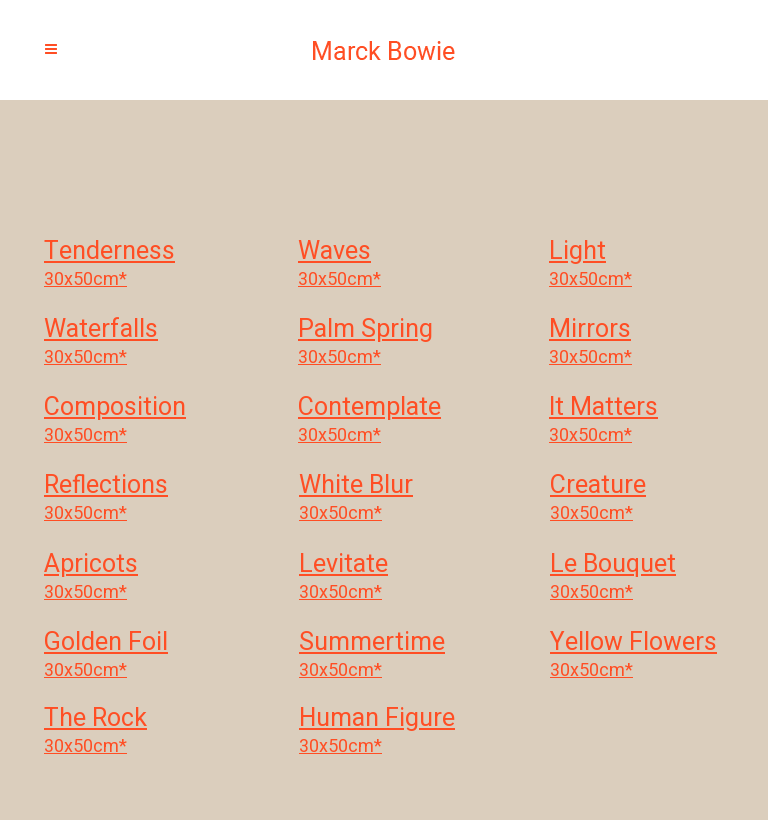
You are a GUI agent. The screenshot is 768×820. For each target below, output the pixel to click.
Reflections (106, 487)
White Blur (356, 487)
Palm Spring (365, 331)
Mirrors (590, 331)
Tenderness (109, 253)
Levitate (343, 566)
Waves (334, 253)
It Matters (603, 409)
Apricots (91, 566)
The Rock (95, 720)
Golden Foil (106, 644)
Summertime (372, 644)
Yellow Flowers (633, 644)
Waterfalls (101, 331)
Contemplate (369, 409)
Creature (598, 487)
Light (577, 253)
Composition (115, 409)
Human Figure (377, 720)
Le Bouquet (613, 566)
